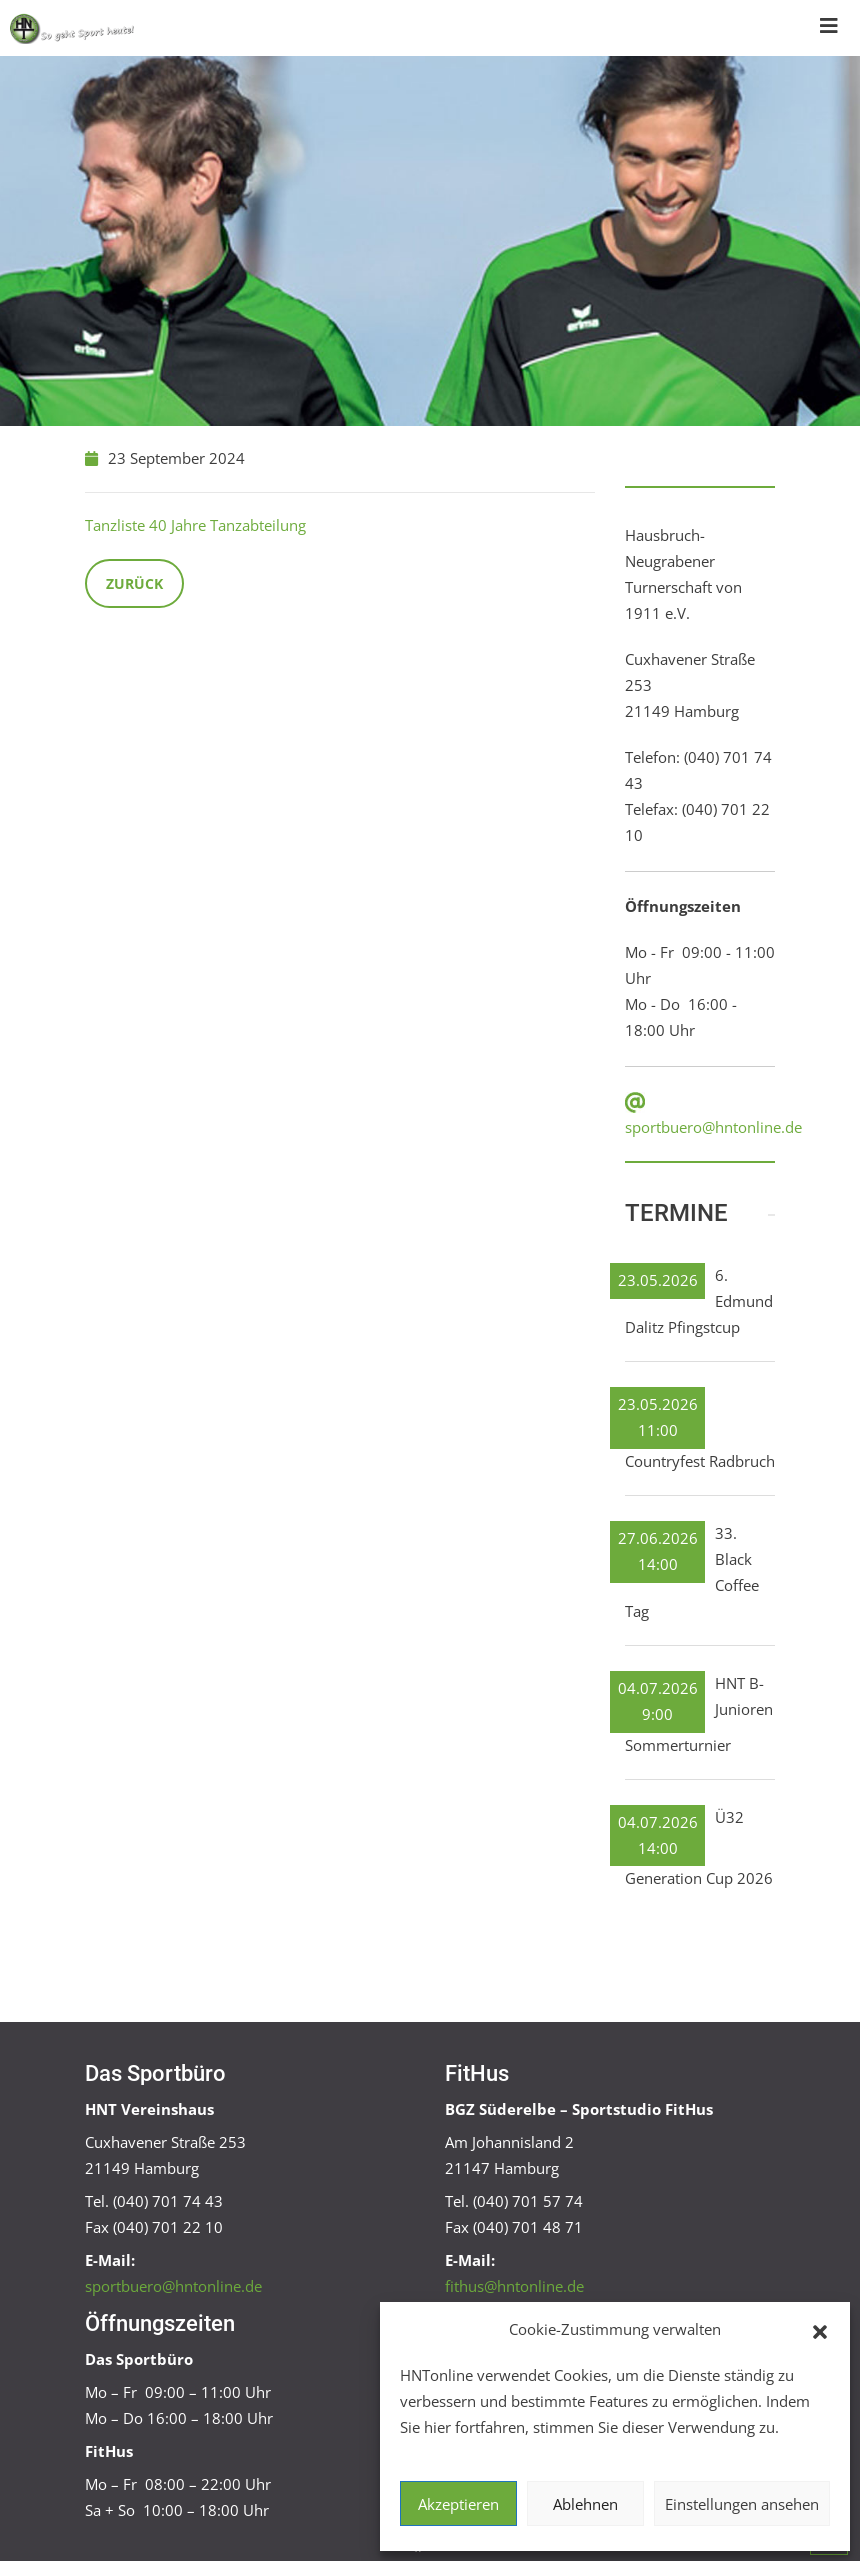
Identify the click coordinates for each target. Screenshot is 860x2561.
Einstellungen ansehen (742, 2504)
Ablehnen (585, 2504)
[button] (820, 2330)
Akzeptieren (458, 2504)
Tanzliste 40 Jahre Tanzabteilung (195, 525)
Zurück (134, 583)
